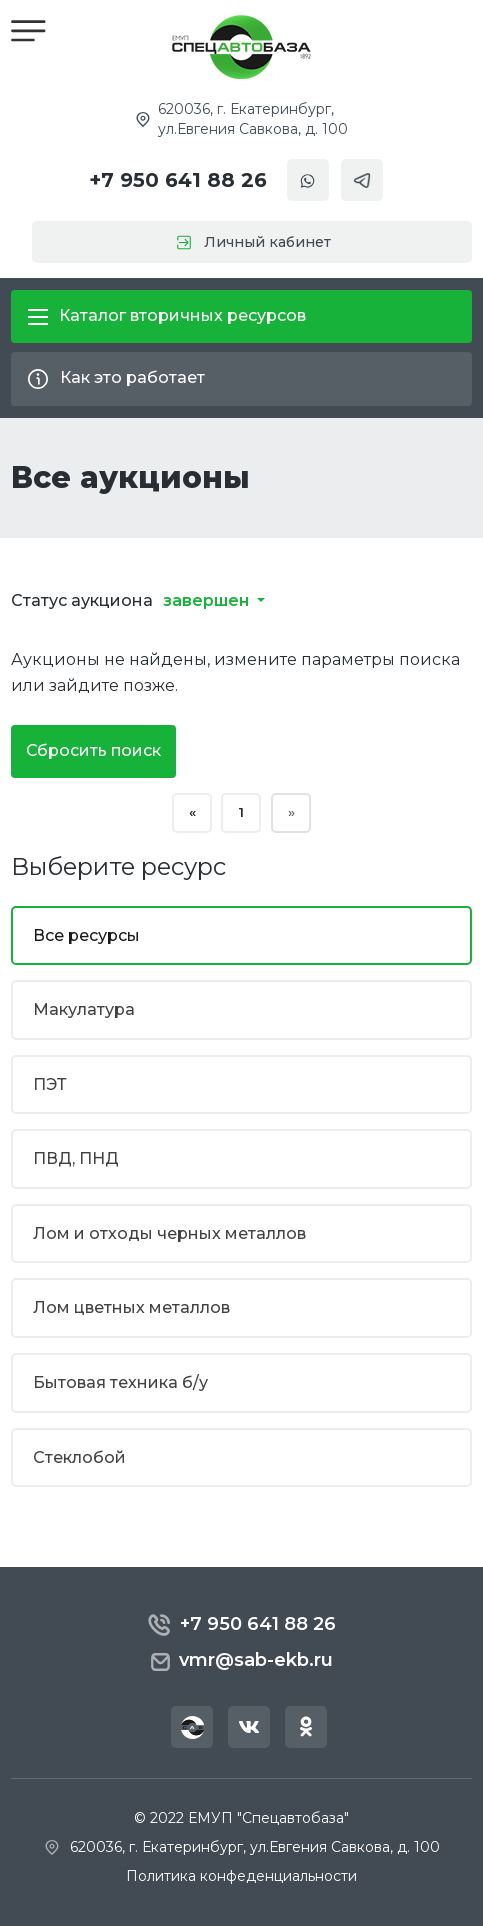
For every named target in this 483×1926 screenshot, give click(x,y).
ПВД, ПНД (76, 1159)
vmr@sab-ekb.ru (241, 1661)
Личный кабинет (241, 242)
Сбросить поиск (93, 750)
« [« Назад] (192, 813)
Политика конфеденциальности (241, 1876)
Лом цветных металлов (131, 1308)
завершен (208, 601)
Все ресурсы (86, 935)
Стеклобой (79, 1457)
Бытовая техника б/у (120, 1383)
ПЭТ (50, 1084)
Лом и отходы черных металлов (169, 1234)
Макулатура (84, 1010)
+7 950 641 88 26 (178, 180)
